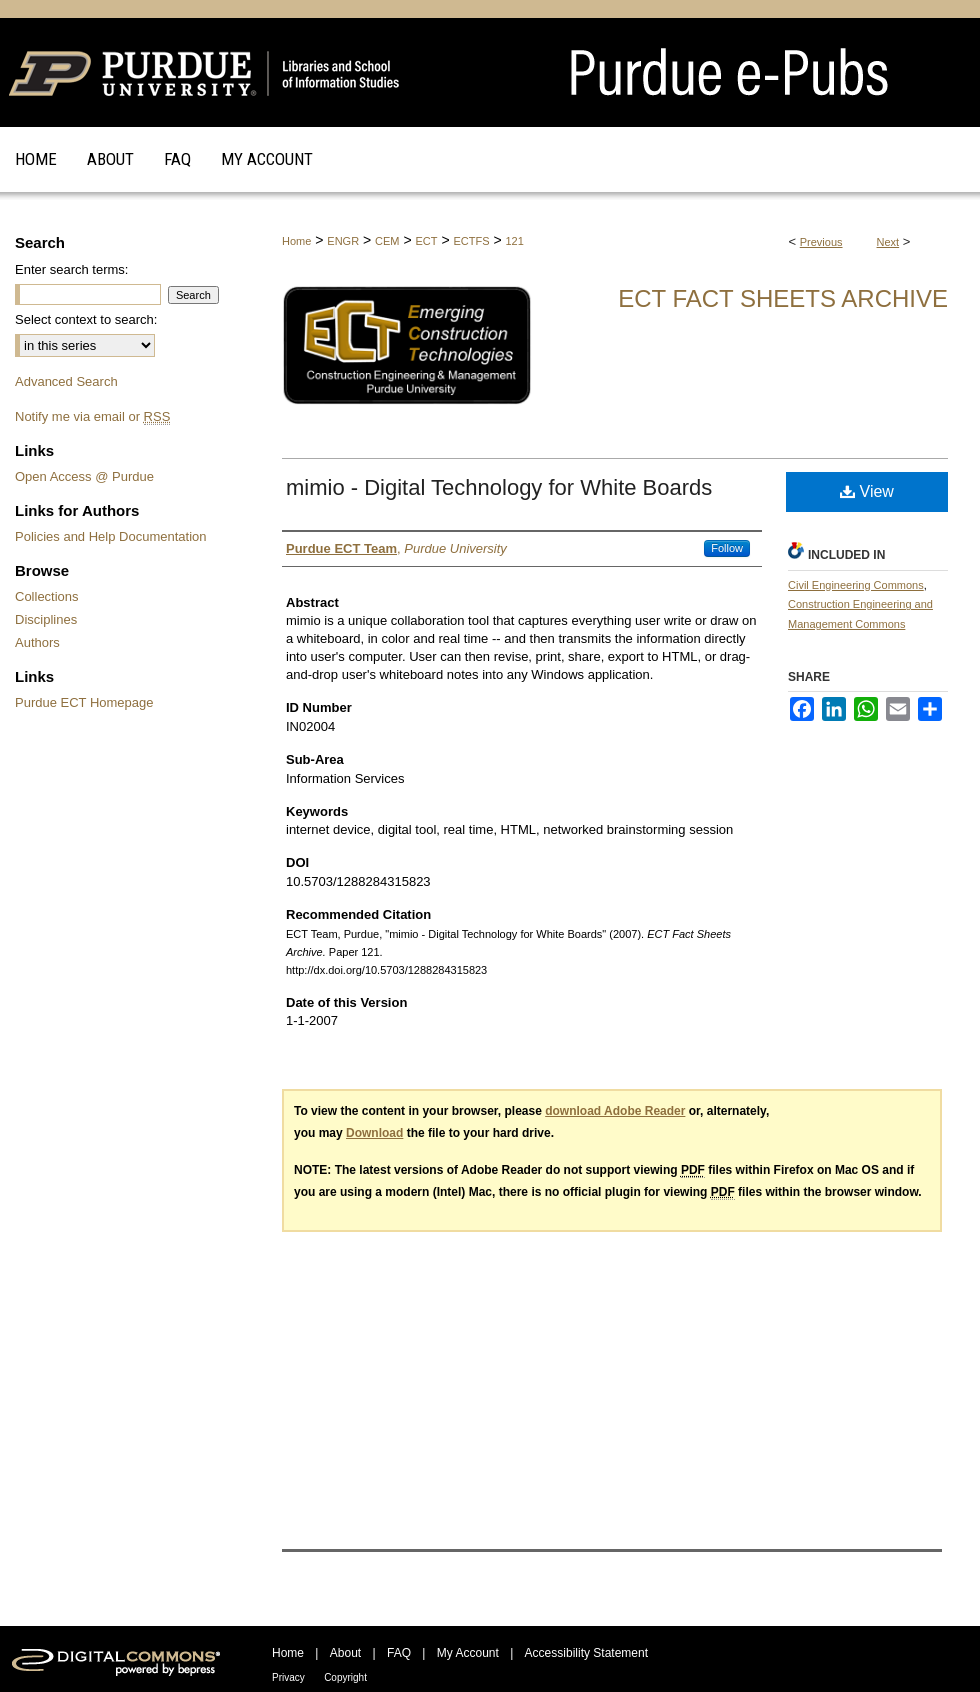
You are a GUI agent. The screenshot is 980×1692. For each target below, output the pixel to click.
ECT (426, 241)
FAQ (399, 1653)
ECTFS (471, 241)
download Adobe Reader (615, 1111)
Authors (37, 642)
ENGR (343, 241)
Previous (821, 242)
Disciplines (46, 619)
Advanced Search (66, 381)
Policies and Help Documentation (111, 536)
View (867, 491)
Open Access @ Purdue (84, 476)
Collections (47, 596)
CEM (387, 241)
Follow (727, 548)
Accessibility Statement (586, 1653)
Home (296, 241)
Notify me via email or (92, 416)
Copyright (345, 1677)
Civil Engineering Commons (856, 585)
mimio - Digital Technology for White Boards (499, 487)
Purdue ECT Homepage (84, 702)
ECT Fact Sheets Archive (783, 298)
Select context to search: (86, 319)
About (345, 1653)
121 (514, 241)
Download (374, 1133)
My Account (468, 1653)
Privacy (288, 1677)
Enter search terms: (71, 269)
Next (888, 242)
